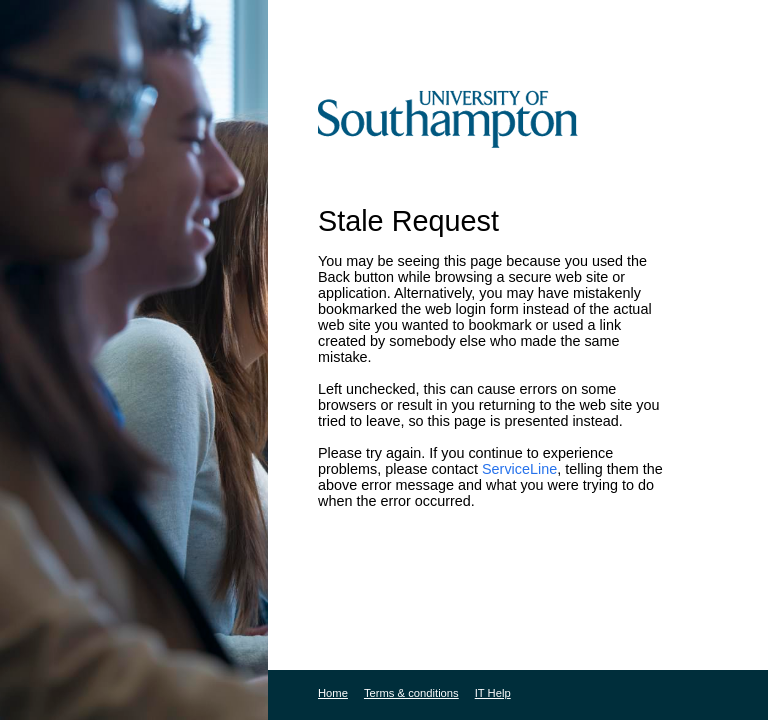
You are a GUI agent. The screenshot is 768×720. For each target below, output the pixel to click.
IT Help (493, 693)
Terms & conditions (411, 693)
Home (333, 693)
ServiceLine (519, 469)
